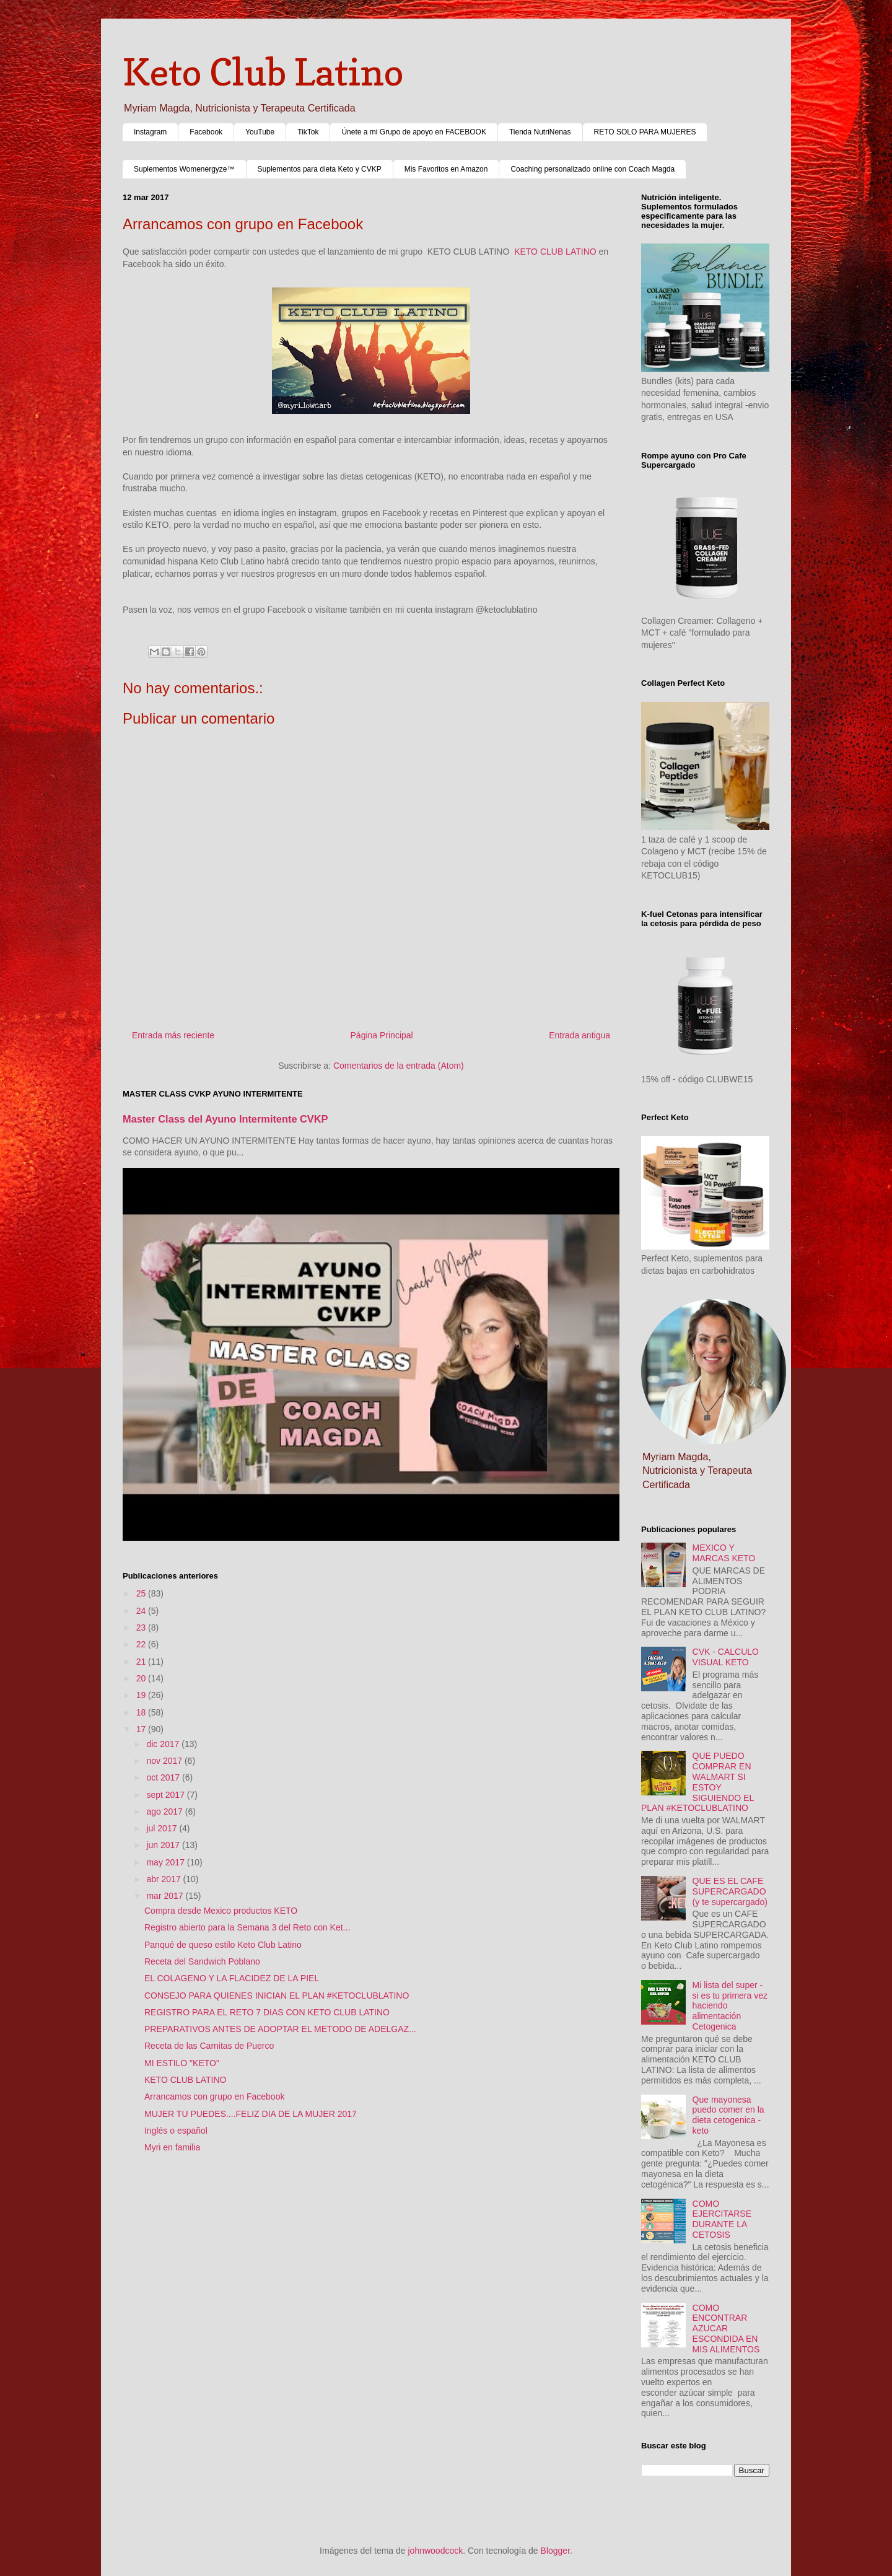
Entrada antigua (579, 1035)
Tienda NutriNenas (540, 132)
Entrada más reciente (173, 1035)
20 (142, 1678)
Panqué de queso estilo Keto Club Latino (223, 1945)
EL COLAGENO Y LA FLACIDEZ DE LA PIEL (231, 1978)
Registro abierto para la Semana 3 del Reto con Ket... (247, 1927)
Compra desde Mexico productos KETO (220, 1911)
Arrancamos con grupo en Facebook (214, 2096)
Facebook (206, 132)
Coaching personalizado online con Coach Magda (592, 169)
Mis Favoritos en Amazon (446, 169)
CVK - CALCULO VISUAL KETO (726, 1657)
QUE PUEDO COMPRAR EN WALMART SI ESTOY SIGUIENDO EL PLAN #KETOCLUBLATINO (697, 1782)
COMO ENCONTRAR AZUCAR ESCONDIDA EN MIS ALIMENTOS (726, 2328)
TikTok (307, 132)
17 (142, 1729)
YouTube (259, 132)
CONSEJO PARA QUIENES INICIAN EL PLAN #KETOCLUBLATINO (276, 1995)
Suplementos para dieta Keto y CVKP (320, 169)
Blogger (555, 2551)
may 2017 (166, 1862)
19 (142, 1695)
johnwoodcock (435, 2551)
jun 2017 (164, 1845)
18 (142, 1712)
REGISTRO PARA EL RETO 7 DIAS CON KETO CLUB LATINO (267, 2012)
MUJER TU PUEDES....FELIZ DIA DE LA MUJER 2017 (250, 2114)
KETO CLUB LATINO (555, 251)
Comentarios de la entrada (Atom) (398, 1066)
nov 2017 (165, 1761)
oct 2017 (164, 1777)
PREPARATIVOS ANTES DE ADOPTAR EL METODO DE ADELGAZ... (280, 2029)
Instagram (150, 132)
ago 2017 (165, 1811)
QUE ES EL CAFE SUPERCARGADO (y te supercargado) (730, 1891)
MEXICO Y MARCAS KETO (724, 1553)
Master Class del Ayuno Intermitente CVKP (225, 1118)
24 (142, 1611)
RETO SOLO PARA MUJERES (645, 132)
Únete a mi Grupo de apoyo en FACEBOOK (413, 132)
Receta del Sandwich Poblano (202, 1961)
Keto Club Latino (263, 72)
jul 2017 (162, 1828)
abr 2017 (164, 1879)
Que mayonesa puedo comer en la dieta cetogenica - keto (728, 2115)
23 (142, 1627)
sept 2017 (166, 1795)
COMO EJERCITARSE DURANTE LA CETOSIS (722, 2219)
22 (142, 1644)
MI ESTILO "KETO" (181, 2063)
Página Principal (382, 1035)
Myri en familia (172, 2147)
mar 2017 (165, 1896)
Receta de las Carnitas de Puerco (209, 2046)
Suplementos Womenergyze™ (184, 169)
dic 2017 (163, 1744)
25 (142, 1593)
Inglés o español (176, 2131)
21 (142, 1662)
